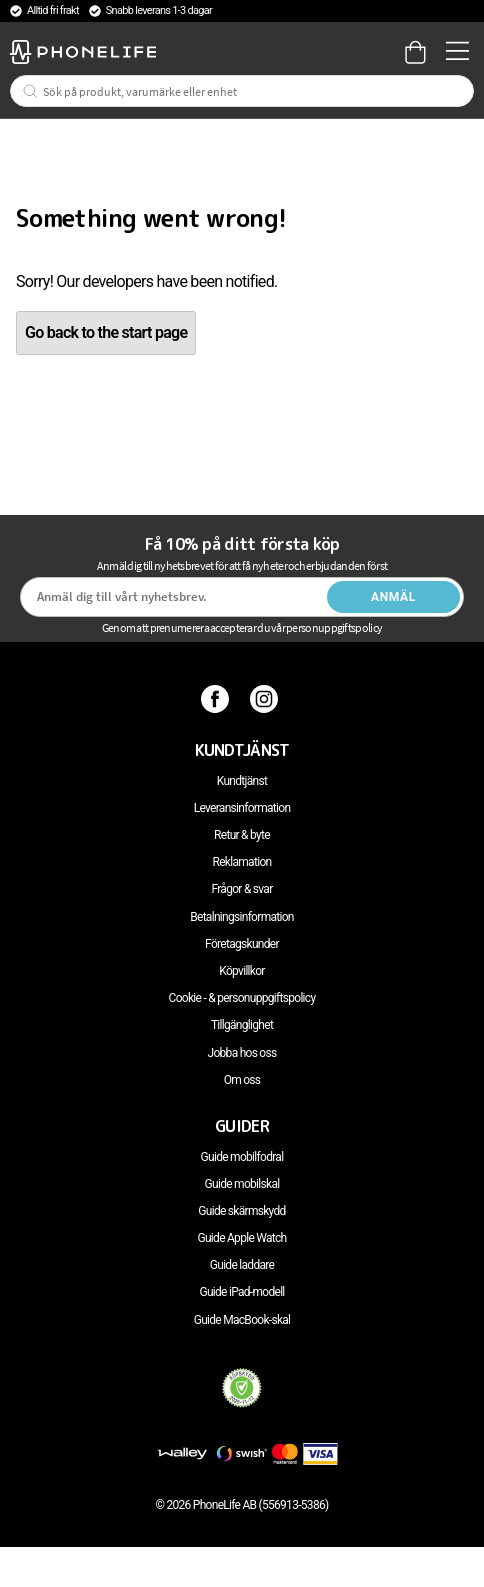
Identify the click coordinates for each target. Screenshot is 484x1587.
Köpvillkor (241, 971)
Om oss (242, 1080)
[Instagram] (266, 698)
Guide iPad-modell (241, 1292)
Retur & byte (242, 835)
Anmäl (393, 597)
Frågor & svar (241, 889)
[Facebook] (217, 698)
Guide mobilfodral (242, 1157)
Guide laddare (242, 1265)
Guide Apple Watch (241, 1238)
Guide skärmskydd (241, 1211)
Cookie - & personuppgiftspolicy (242, 998)
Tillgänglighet (242, 1025)
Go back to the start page (106, 332)
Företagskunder (242, 944)
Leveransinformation (242, 808)
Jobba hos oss (242, 1053)
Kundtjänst (242, 781)
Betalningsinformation (242, 917)
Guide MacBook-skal (242, 1320)
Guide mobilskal (242, 1184)
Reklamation (242, 862)
